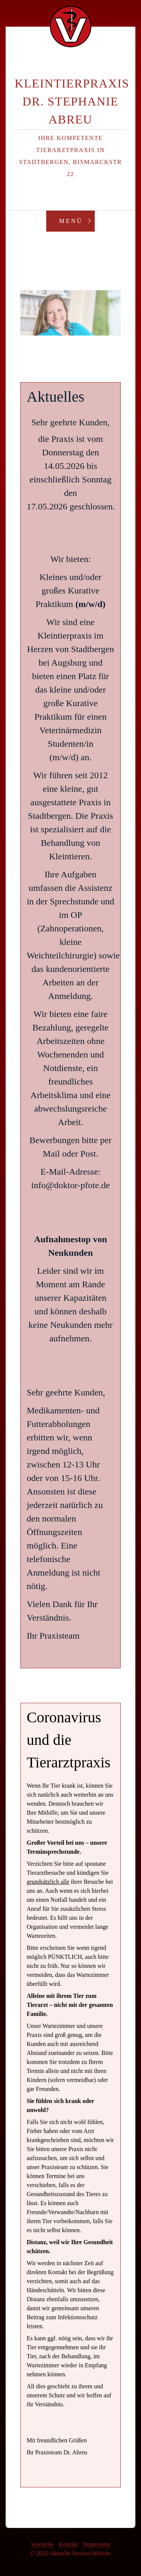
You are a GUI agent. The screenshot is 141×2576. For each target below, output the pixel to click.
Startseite (42, 2544)
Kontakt (68, 2544)
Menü (71, 221)
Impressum (96, 2544)
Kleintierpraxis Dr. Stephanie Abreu (72, 101)
